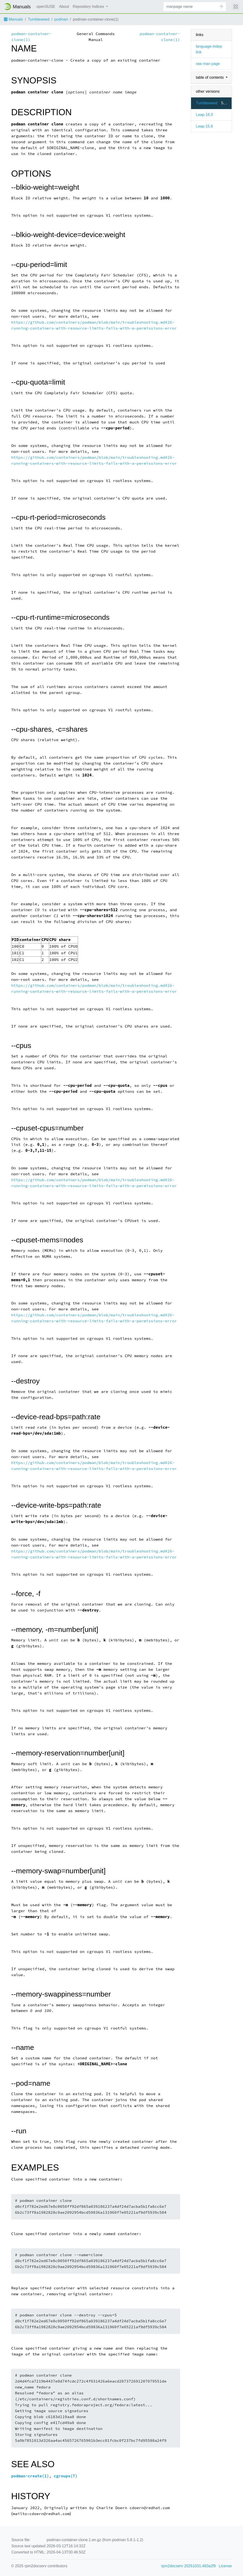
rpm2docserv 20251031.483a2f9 (188, 2566)
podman (61, 19)
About (64, 7)
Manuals (13, 19)
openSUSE (46, 7)
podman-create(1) (30, 2476)
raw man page (208, 64)
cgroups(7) (66, 2476)
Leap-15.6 (204, 126)
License (225, 2566)
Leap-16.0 (204, 115)
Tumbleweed (38, 19)
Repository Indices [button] (89, 7)
